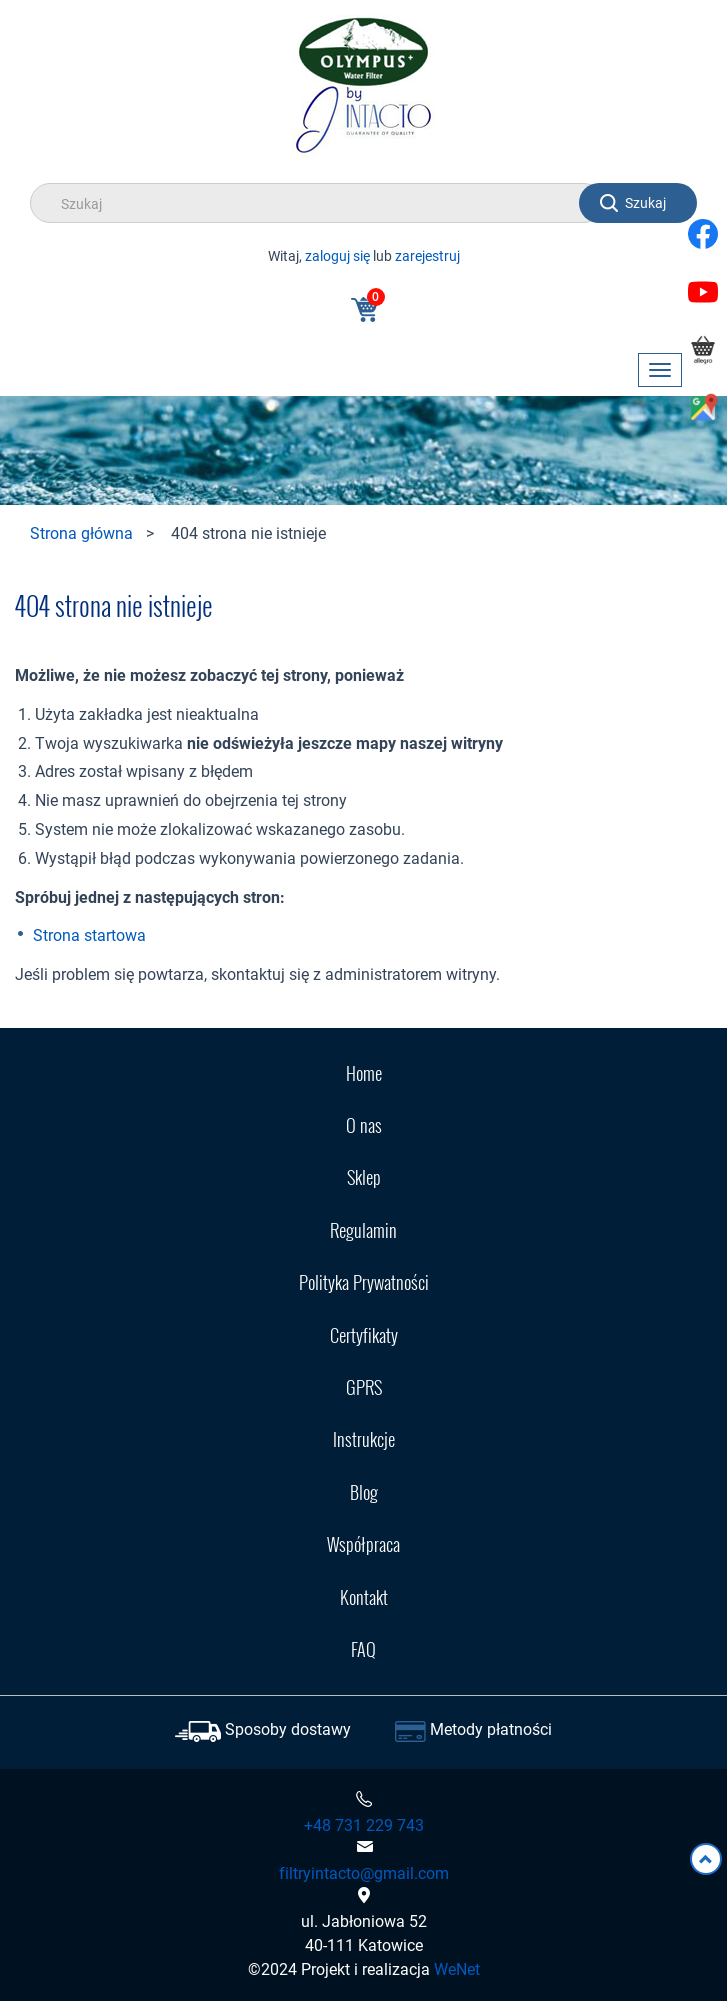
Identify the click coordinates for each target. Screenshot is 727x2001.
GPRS (364, 1387)
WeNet (457, 1969)
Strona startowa (89, 935)
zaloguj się (337, 255)
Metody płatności (491, 1729)
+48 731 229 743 (364, 1825)
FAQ (363, 1649)
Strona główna (81, 533)
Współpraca (363, 1544)
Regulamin (363, 1230)
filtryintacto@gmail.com (364, 1873)
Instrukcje (364, 1439)
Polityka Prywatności (364, 1282)
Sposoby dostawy (288, 1729)
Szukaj (645, 202)
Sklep (364, 1177)
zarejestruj (427, 255)
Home (364, 1073)
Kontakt (364, 1597)
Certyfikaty (364, 1335)
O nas (364, 1125)
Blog (364, 1492)
